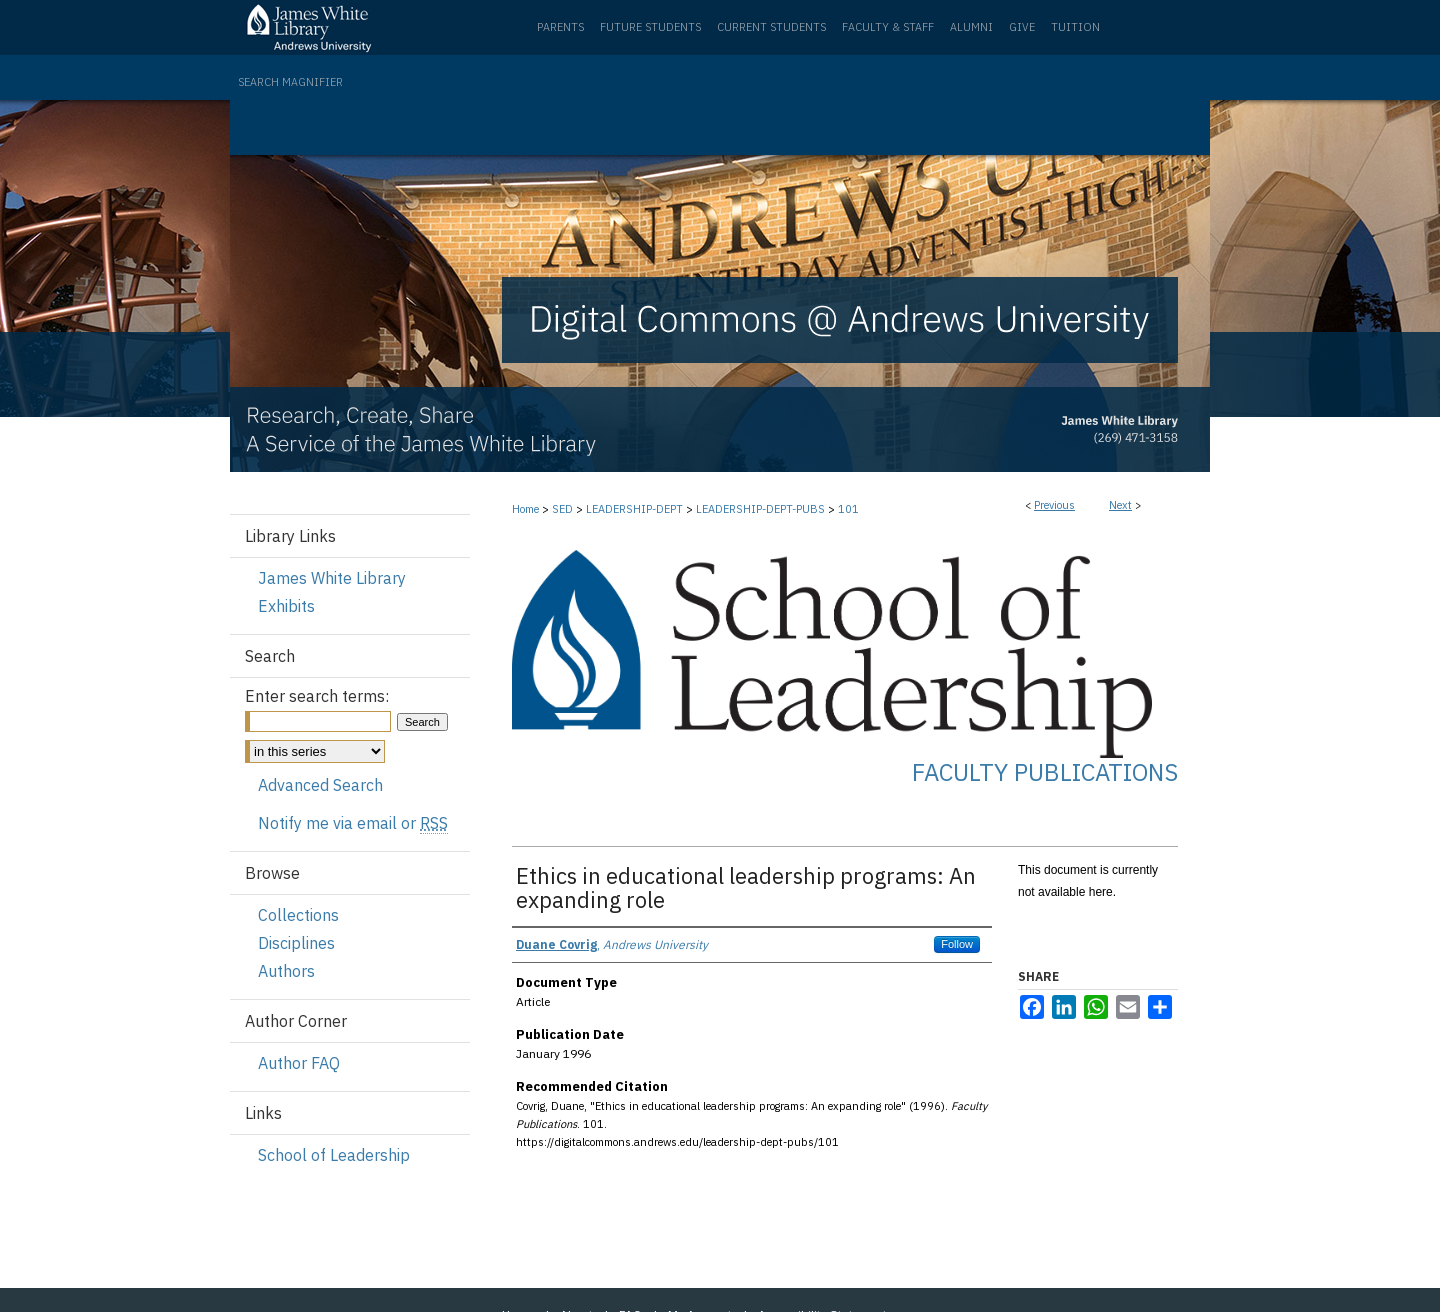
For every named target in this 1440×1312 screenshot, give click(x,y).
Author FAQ (299, 1063)
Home (525, 509)
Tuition (1075, 27)
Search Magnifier (290, 82)
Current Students (771, 27)
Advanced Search (320, 785)
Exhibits (286, 606)
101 (848, 509)
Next (1120, 505)
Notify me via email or (353, 823)
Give (1022, 27)
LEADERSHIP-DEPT (634, 509)
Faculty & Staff (888, 27)
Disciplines (296, 943)
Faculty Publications (1045, 772)
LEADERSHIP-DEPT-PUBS (760, 509)
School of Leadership (334, 1155)
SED (562, 509)
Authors (286, 971)
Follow (957, 944)
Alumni (971, 27)
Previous (1054, 505)
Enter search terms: (317, 696)
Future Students (650, 27)
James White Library (332, 578)
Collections (298, 915)
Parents (560, 27)
